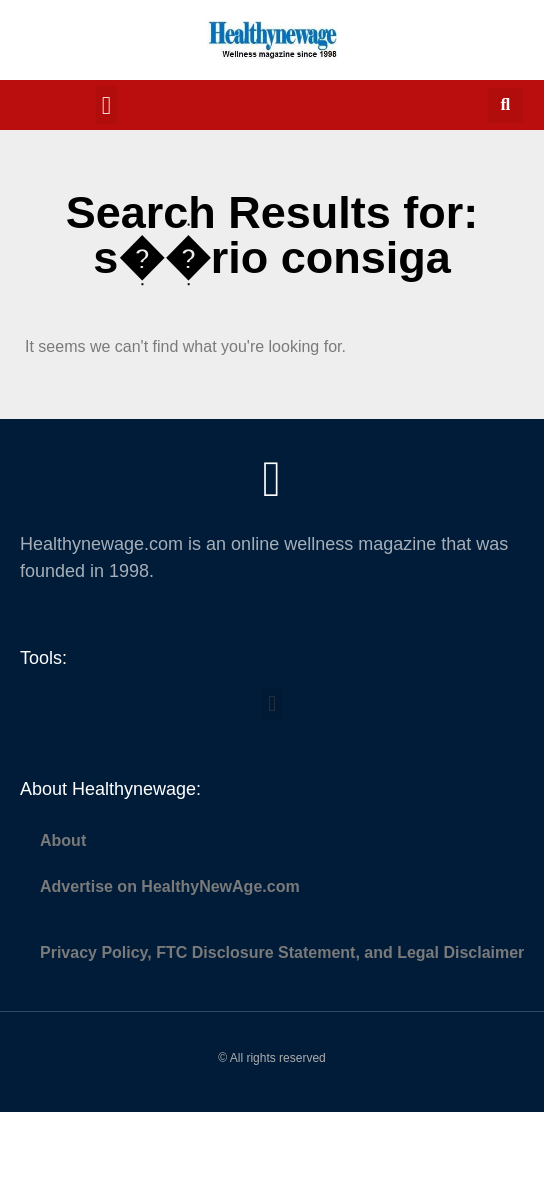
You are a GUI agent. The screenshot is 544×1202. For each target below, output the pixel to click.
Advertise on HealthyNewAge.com (170, 886)
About (63, 840)
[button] (107, 105)
